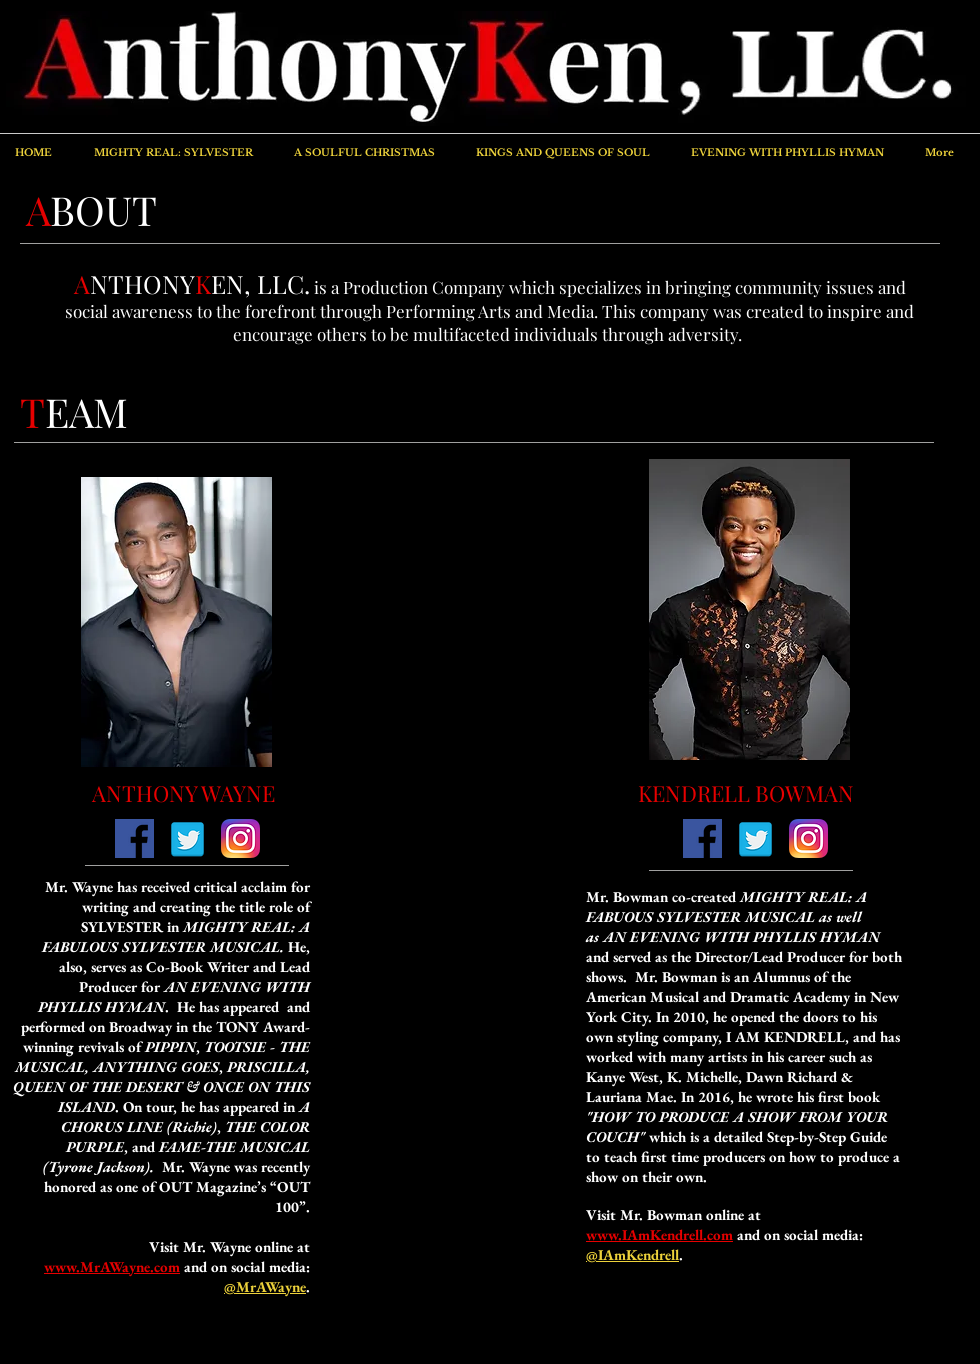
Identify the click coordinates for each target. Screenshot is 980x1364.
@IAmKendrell (632, 1254)
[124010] (134, 838)
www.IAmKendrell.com (659, 1234)
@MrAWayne (265, 1286)
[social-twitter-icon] (187, 838)
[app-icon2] (240, 838)
